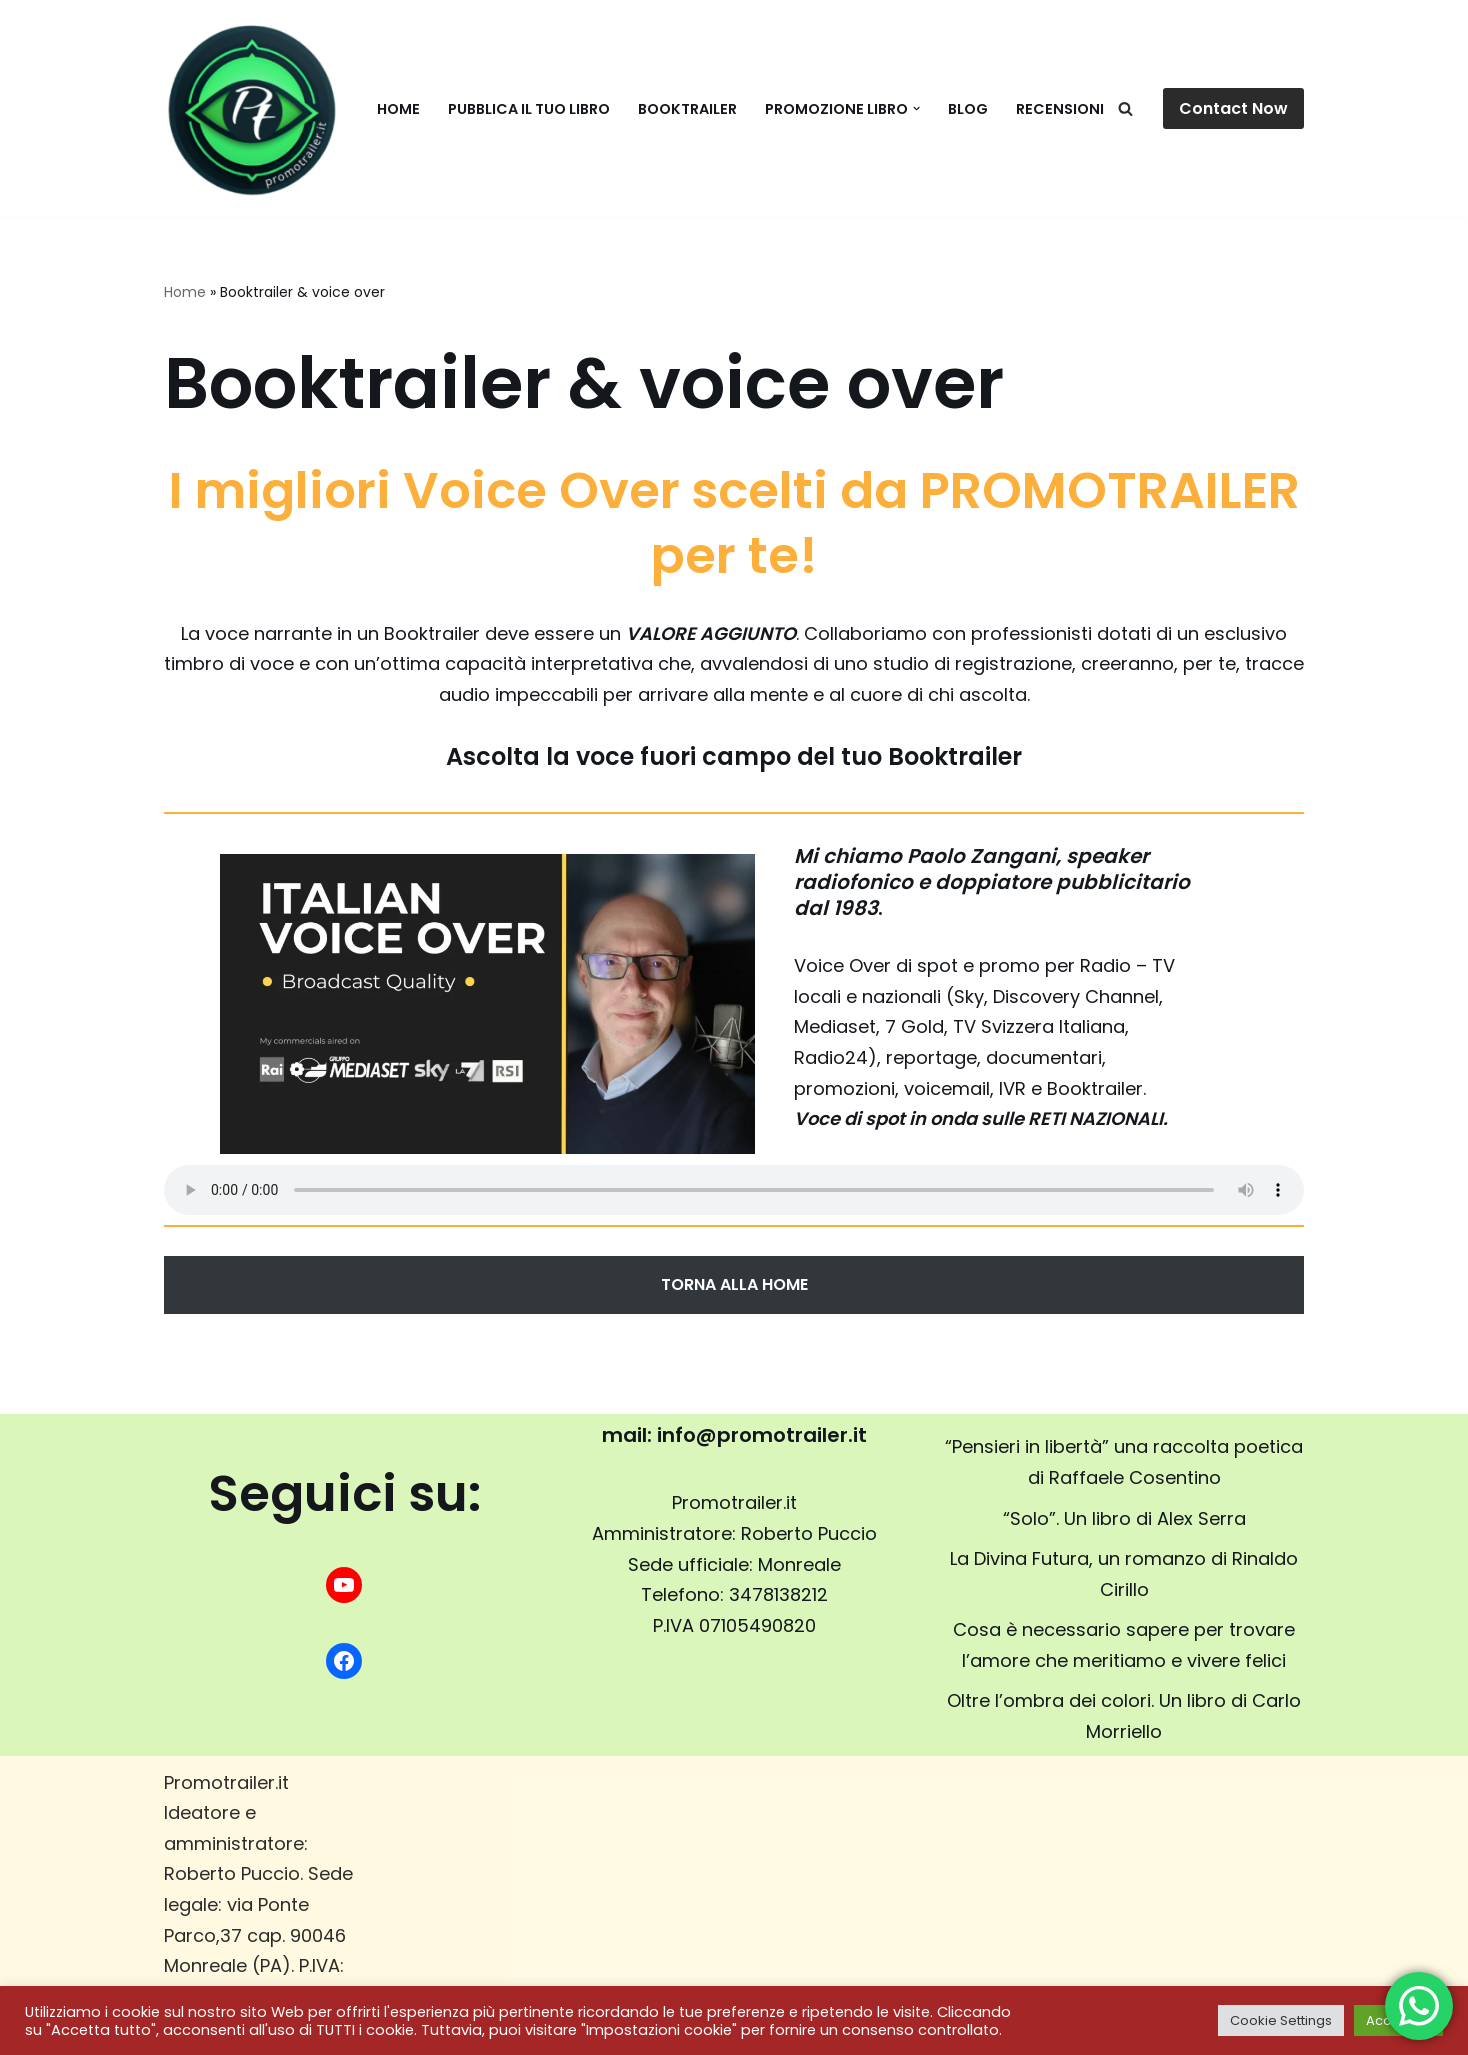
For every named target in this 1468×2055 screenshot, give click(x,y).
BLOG (968, 109)
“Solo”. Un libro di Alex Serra (1124, 1518)
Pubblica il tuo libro (529, 109)
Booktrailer (687, 109)
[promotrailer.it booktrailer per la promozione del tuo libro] (251, 108)
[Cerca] (1125, 108)
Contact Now (1233, 108)
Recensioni (1060, 109)
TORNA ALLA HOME (734, 1284)
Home (398, 109)
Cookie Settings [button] (1281, 2020)
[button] (916, 108)
